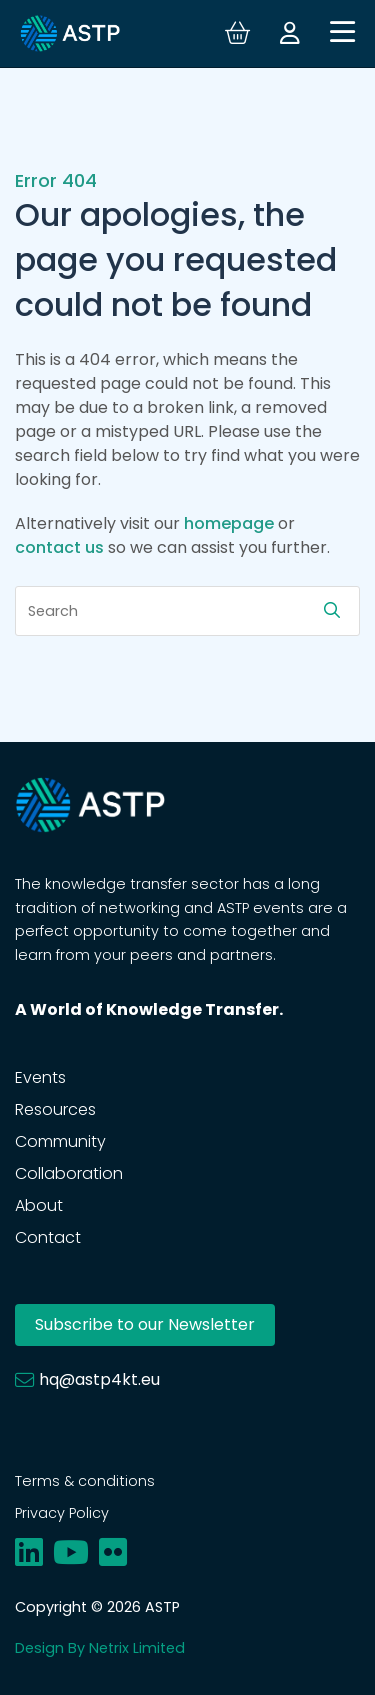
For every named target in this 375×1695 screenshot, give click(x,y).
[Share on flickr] (113, 1552)
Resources (55, 1109)
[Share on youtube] (71, 1552)
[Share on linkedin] (29, 1552)
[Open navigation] (342, 33)
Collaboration (69, 1173)
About (39, 1205)
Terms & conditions (85, 1481)
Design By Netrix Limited (100, 1648)
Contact (48, 1237)
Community (60, 1141)
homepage (229, 523)
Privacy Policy (62, 1513)
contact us (59, 547)
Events (40, 1077)
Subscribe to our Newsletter (145, 1324)
